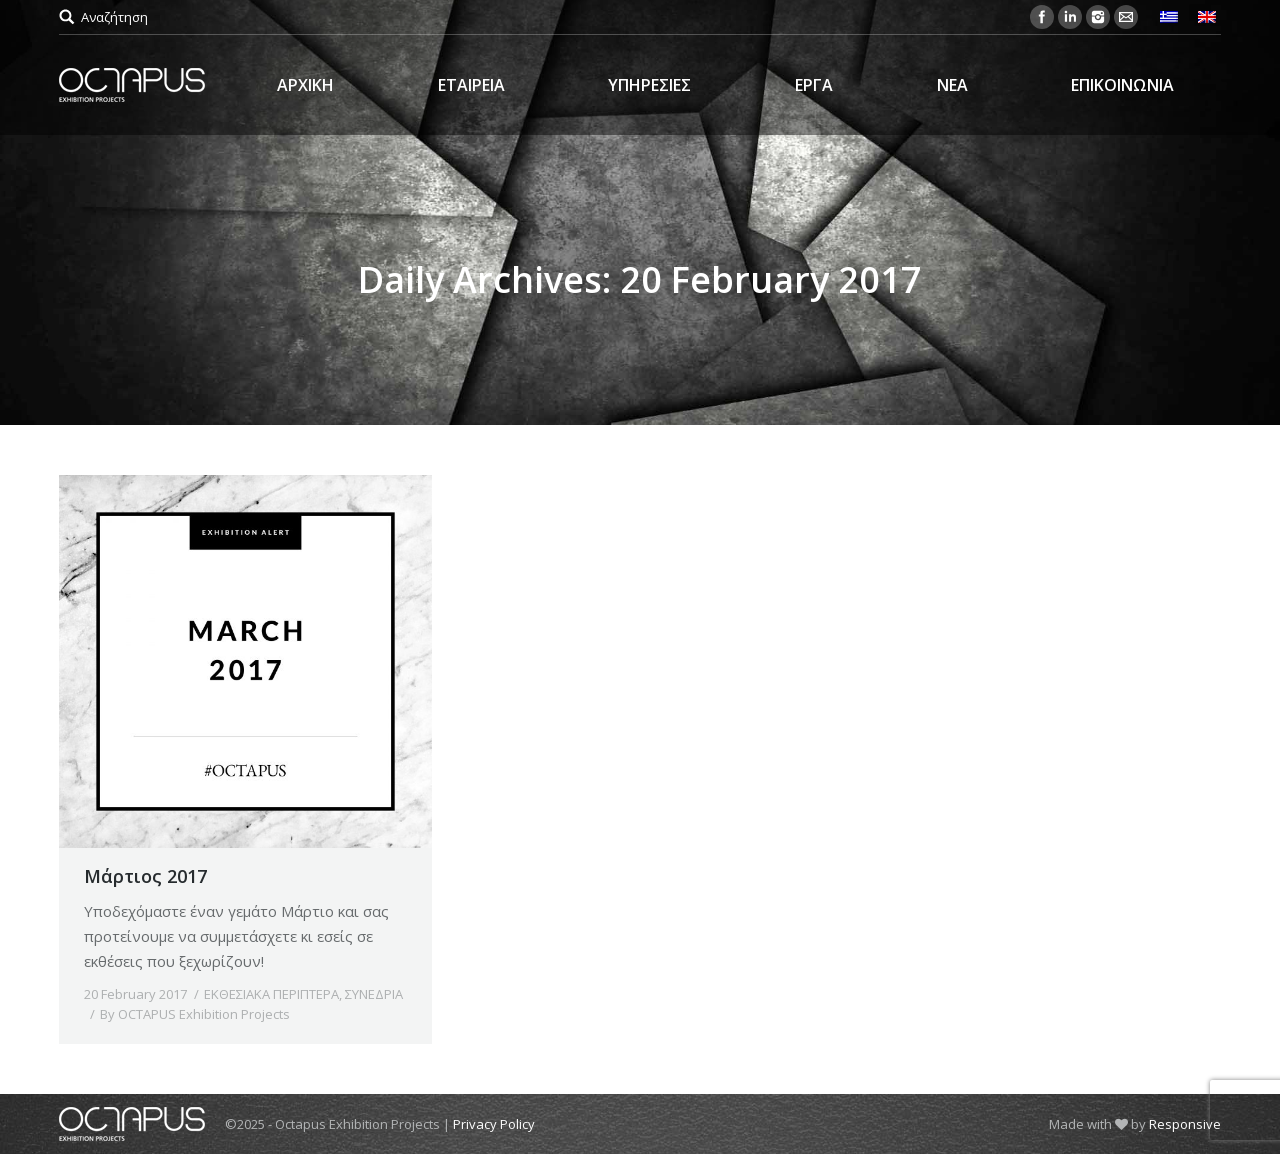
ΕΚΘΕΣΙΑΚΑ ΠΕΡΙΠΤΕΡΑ (271, 994)
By (195, 1014)
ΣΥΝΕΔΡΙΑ (374, 994)
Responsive (1185, 1124)
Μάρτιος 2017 (145, 876)
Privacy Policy (494, 1124)
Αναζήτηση (114, 17)
